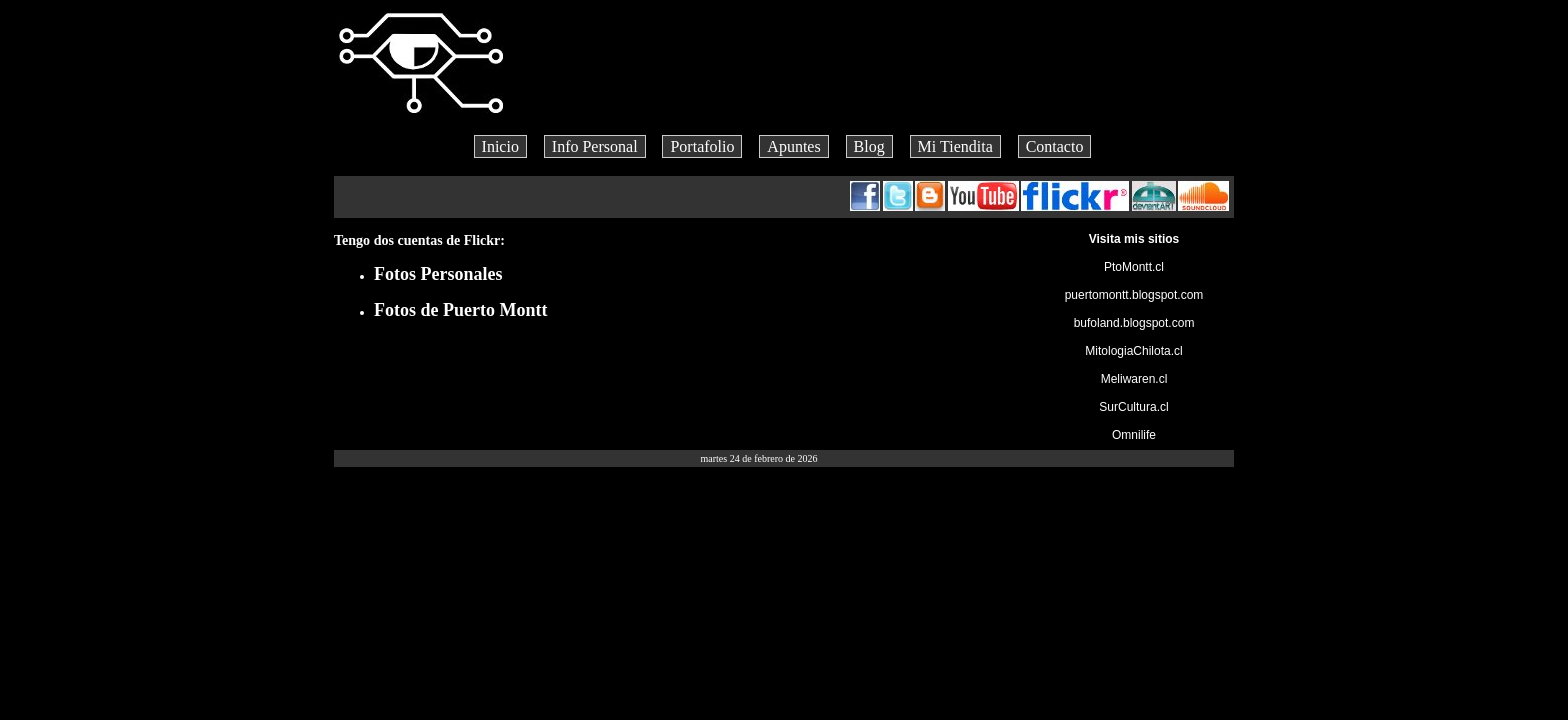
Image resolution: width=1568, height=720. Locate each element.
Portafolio (702, 146)
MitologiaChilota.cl (1133, 351)
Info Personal (595, 146)
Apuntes (793, 146)
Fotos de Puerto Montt (460, 310)
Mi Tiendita (955, 146)
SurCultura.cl (1133, 407)
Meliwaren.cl (1134, 379)
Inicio (500, 146)
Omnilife (1134, 435)
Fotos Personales (438, 274)
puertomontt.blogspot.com (1134, 295)
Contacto (1055, 146)
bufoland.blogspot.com (1134, 323)
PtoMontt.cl (1134, 267)
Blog (869, 146)
